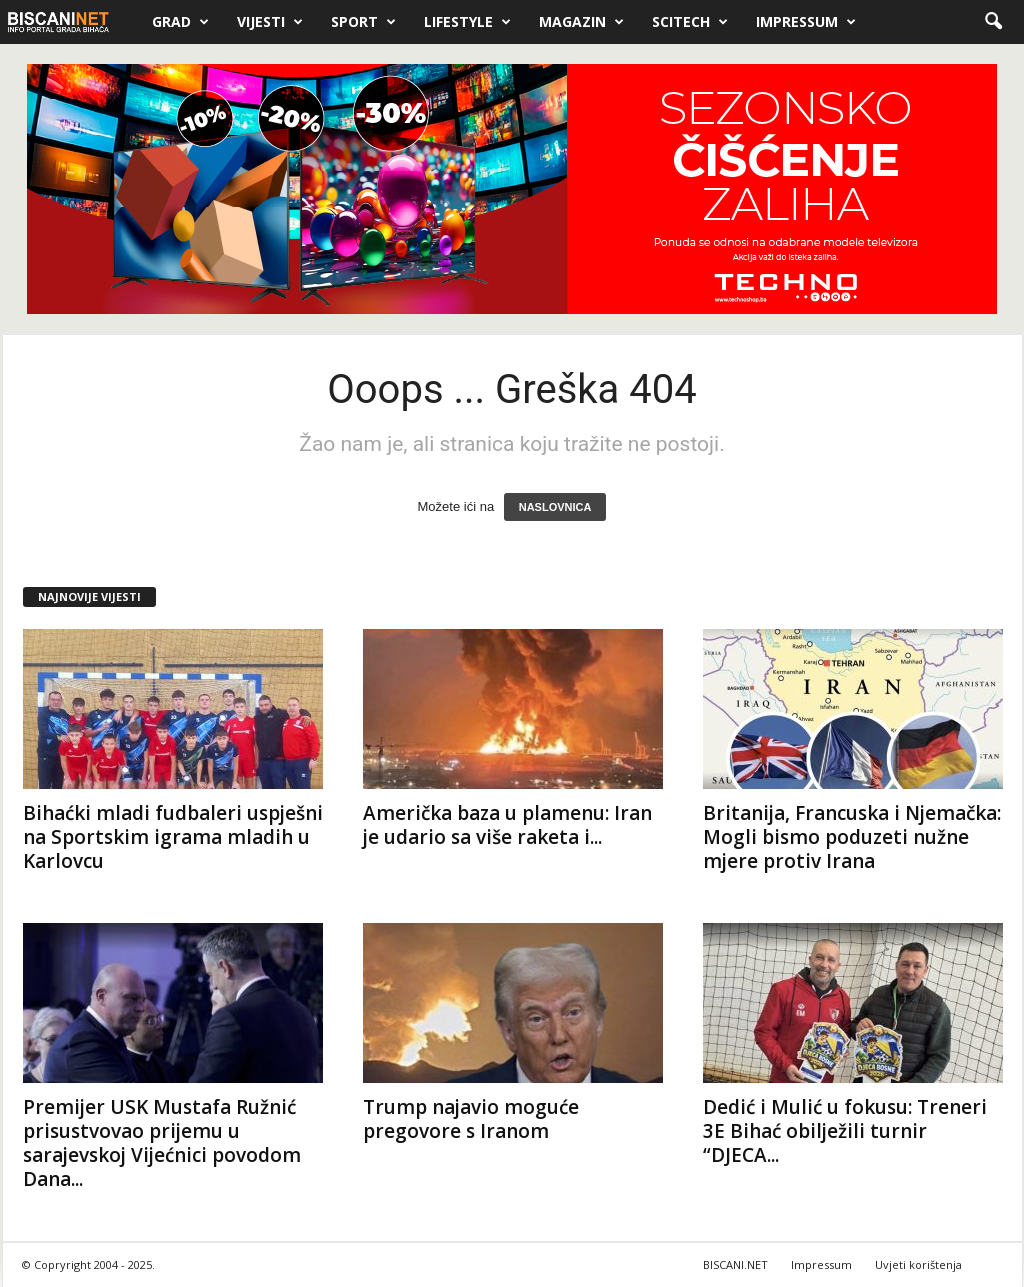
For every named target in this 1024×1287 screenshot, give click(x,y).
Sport (363, 22)
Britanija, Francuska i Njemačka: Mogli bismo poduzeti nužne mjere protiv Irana (852, 837)
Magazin (581, 22)
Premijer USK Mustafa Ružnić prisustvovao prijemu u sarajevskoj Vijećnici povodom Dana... (162, 1143)
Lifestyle (467, 22)
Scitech (690, 22)
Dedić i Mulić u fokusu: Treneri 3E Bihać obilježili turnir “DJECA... (845, 1131)
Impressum (806, 22)
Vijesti (270, 22)
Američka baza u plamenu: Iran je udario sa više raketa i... (507, 825)
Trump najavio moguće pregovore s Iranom (471, 1119)
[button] (993, 22)
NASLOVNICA (555, 507)
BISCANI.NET (735, 1264)
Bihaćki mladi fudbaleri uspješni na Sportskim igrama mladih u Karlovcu (173, 837)
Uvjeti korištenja (918, 1264)
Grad (180, 22)
